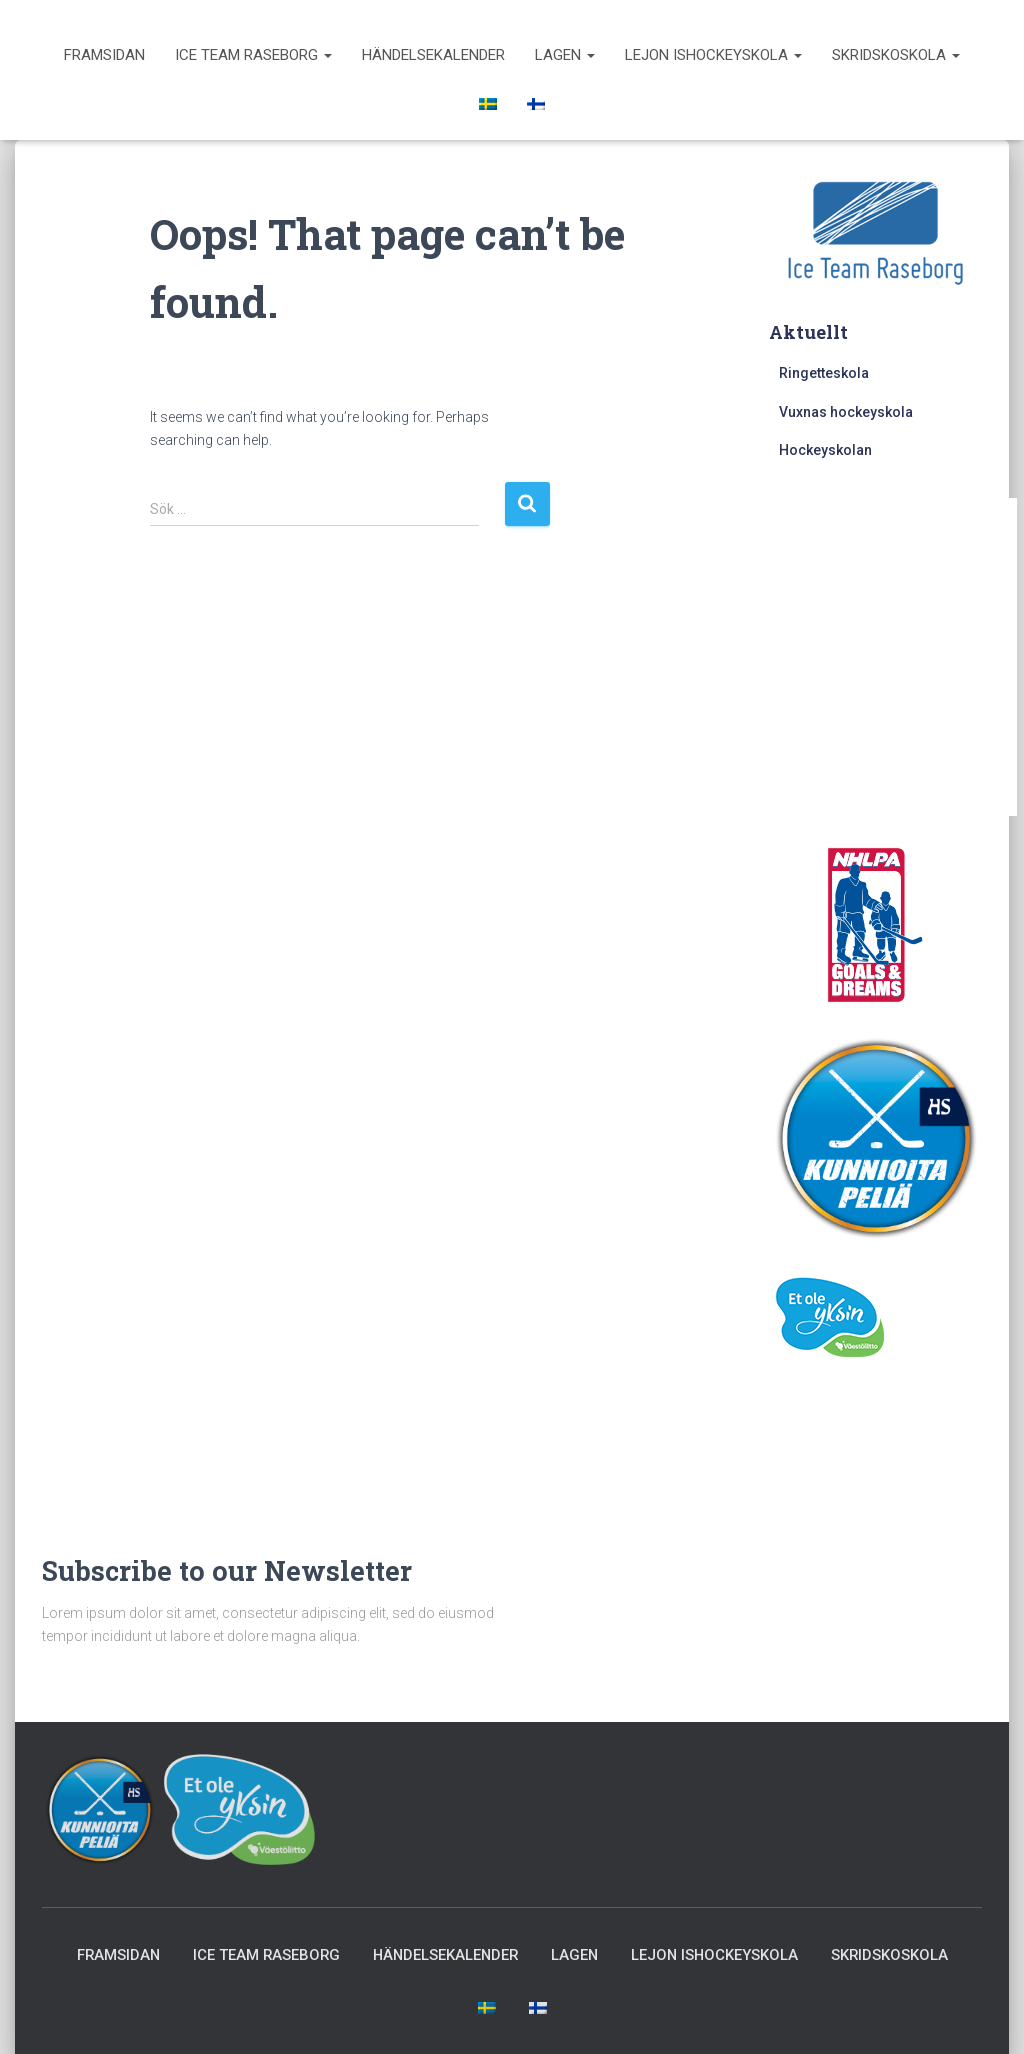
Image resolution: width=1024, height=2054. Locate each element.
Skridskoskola (896, 55)
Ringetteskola (824, 373)
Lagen (565, 55)
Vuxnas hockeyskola (846, 412)
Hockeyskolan (825, 450)
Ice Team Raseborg (253, 55)
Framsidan (104, 55)
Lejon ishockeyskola (713, 55)
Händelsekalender (433, 55)
